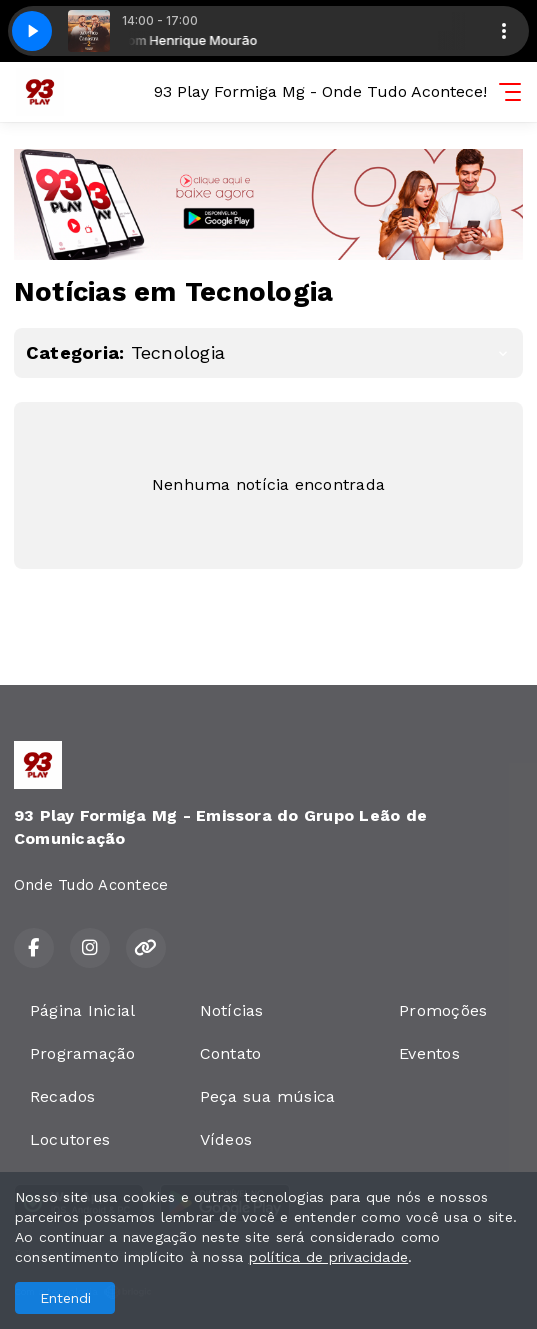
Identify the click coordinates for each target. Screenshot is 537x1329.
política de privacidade (329, 1257)
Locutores (70, 1139)
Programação (83, 1053)
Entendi (65, 1298)
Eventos (429, 1053)
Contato (231, 1053)
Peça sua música (268, 1096)
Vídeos (226, 1139)
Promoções (443, 1010)
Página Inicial (82, 1010)
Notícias (232, 1010)
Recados (63, 1096)
